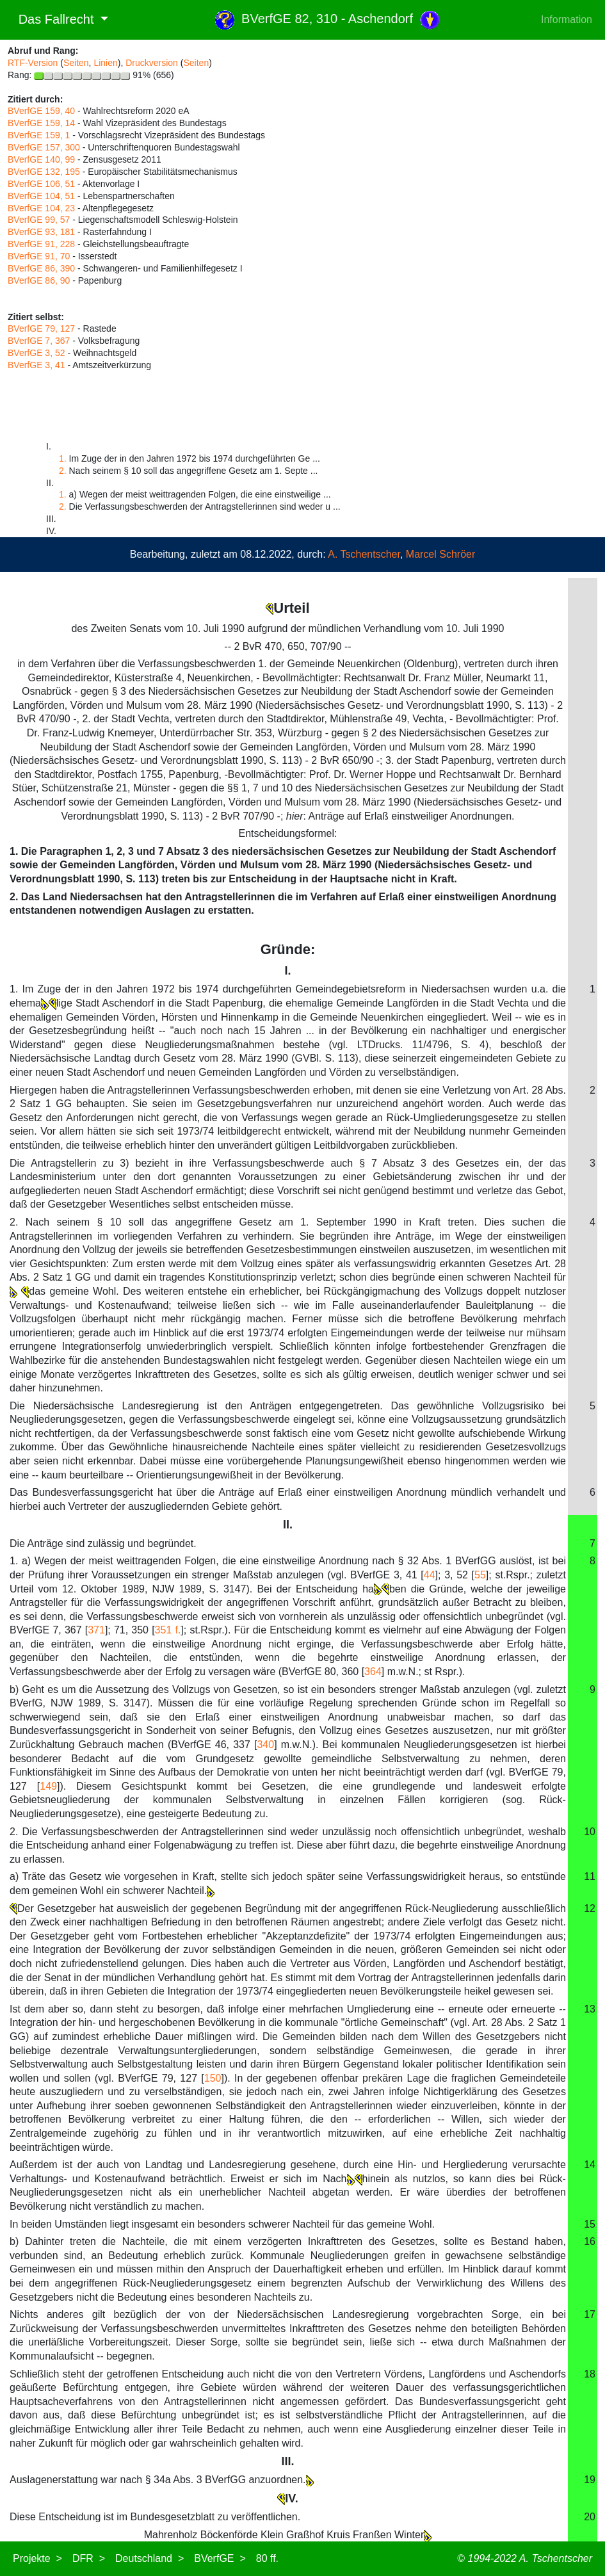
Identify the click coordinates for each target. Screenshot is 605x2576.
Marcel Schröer (440, 554)
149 (48, 1786)
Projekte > (37, 2558)
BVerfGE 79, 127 (41, 328)
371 (96, 1629)
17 (589, 2314)
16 (589, 2241)
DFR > (88, 2558)
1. (63, 458)
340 (265, 1744)
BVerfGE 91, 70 (39, 256)
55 (480, 1574)
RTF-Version (33, 63)
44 (429, 1574)
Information (566, 19)
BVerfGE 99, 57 (39, 220)
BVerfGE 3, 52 (36, 353)
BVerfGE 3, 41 (36, 365)
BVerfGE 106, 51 (41, 184)
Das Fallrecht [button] (52, 19)
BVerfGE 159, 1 (39, 135)
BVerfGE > (219, 2558)
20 (589, 2516)
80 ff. (267, 2558)
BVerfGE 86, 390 (41, 268)
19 (589, 2479)
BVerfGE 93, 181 (41, 232)
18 (589, 2374)
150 (213, 2078)
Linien (105, 63)
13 (589, 2009)
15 (589, 2224)
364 (373, 1671)
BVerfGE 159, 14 (41, 123)
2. (63, 471)
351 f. (168, 1629)
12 (589, 1908)
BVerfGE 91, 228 (41, 244)
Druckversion (151, 63)
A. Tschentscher (364, 554)
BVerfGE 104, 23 (41, 208)
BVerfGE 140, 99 (41, 159)
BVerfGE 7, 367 (39, 341)
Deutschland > (149, 2558)
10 (589, 1831)
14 (589, 2164)
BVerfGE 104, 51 (41, 196)
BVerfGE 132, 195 (44, 171)
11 (589, 1876)
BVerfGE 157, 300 (44, 147)
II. (288, 1524)
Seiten (76, 63)
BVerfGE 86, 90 (39, 280)
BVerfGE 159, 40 (41, 111)
